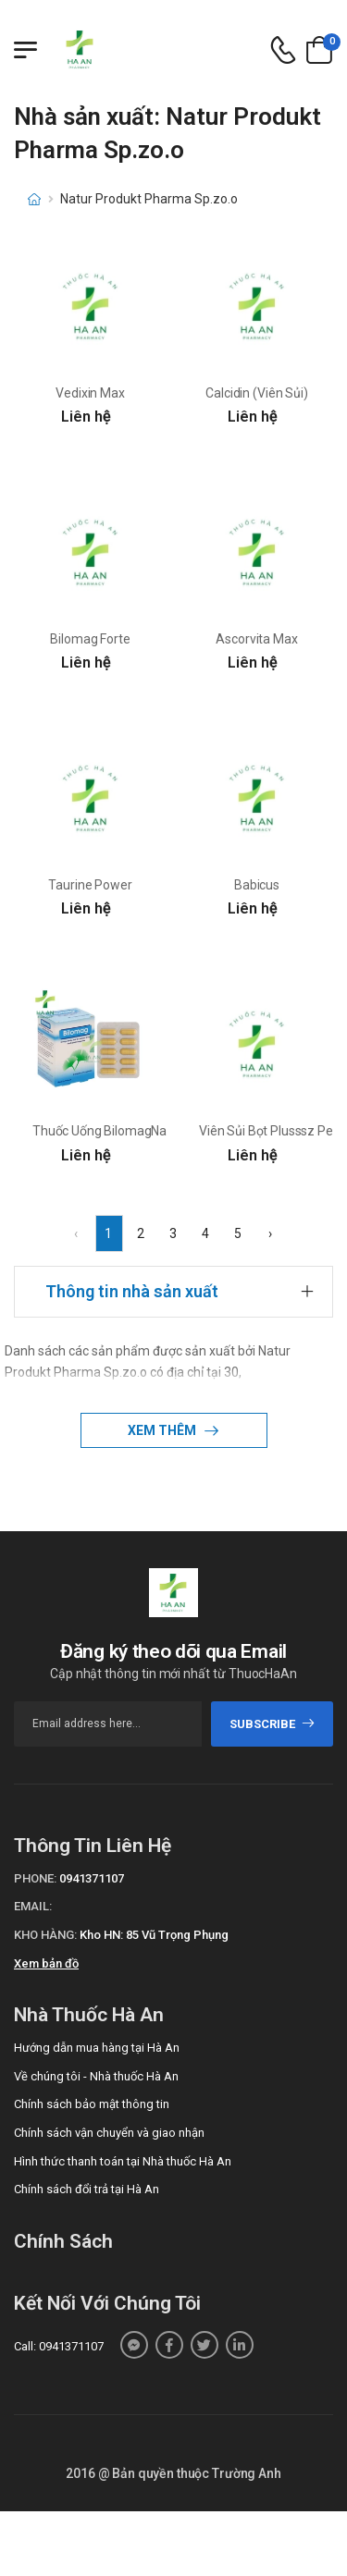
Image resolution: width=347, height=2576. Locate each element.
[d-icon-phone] (283, 50)
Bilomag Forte (90, 639)
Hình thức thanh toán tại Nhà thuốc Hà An (122, 2161)
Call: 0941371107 (59, 2346)
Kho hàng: (45, 1935)
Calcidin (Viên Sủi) (256, 393)
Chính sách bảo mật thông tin (91, 2104)
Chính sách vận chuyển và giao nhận (109, 2133)
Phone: (35, 1878)
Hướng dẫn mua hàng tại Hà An (97, 2048)
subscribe (272, 1724)
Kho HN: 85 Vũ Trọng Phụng (154, 1935)
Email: (33, 1906)
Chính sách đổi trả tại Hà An (86, 2189)
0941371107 (91, 1878)
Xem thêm (163, 1430)
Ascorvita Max (256, 639)
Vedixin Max (90, 393)
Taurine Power (89, 884)
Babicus (256, 884)
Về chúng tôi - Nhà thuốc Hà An (96, 2076)
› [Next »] (270, 1233)
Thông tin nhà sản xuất (131, 1291)
